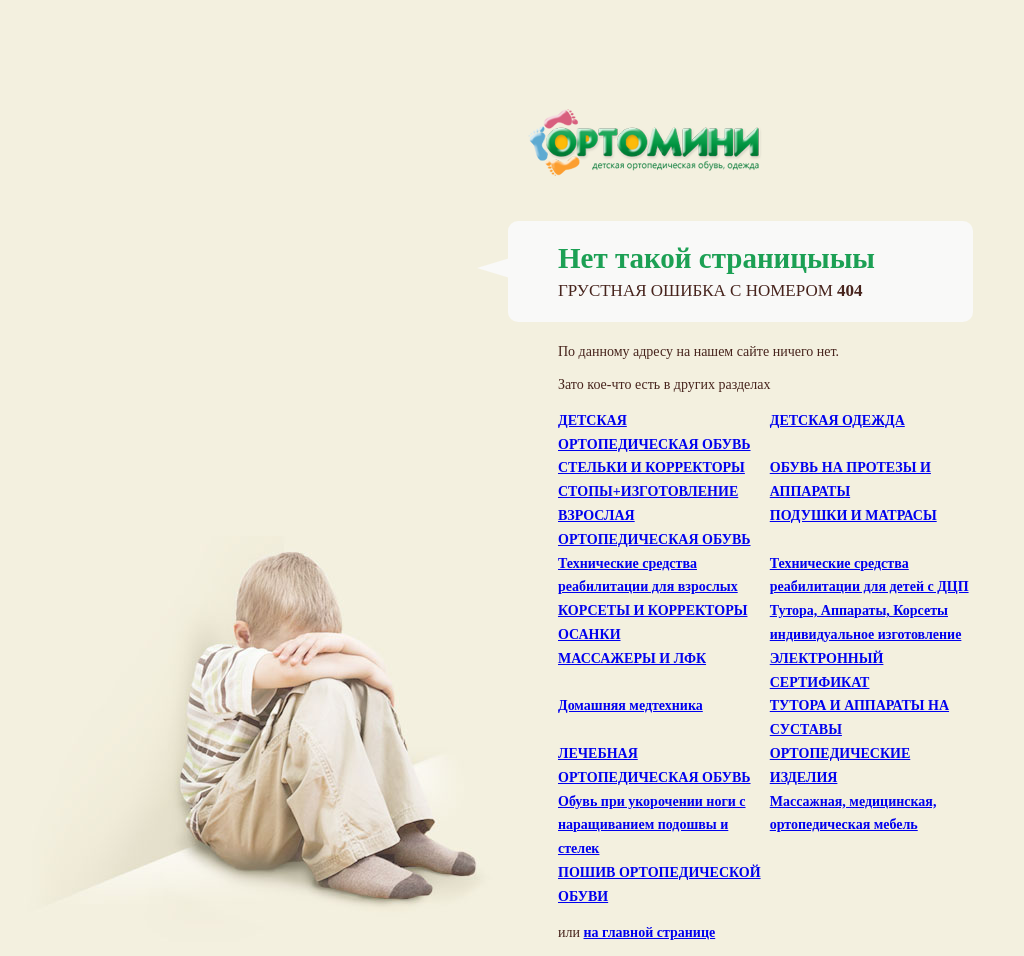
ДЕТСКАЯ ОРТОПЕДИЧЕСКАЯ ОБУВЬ (654, 432)
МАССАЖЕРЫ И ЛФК (632, 658)
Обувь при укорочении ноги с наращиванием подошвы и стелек (652, 825)
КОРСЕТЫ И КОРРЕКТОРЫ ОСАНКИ (652, 622)
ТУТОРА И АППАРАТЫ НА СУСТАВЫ (859, 717)
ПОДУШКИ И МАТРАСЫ (853, 515)
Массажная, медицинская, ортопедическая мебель (853, 813)
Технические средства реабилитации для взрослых (648, 575)
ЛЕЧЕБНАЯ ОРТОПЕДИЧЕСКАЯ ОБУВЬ (654, 765)
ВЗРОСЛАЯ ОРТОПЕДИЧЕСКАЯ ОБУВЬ (654, 527)
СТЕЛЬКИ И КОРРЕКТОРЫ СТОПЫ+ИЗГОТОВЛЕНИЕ (651, 479)
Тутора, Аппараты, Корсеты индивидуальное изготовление (866, 622)
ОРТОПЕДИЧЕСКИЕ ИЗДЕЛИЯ (840, 765)
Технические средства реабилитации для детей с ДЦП (869, 575)
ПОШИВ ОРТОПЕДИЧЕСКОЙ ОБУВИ (659, 884)
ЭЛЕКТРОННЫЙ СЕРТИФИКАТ (827, 670)
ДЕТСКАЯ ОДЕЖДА (837, 420)
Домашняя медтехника (630, 705)
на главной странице (649, 932)
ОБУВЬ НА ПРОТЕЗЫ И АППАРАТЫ (850, 479)
